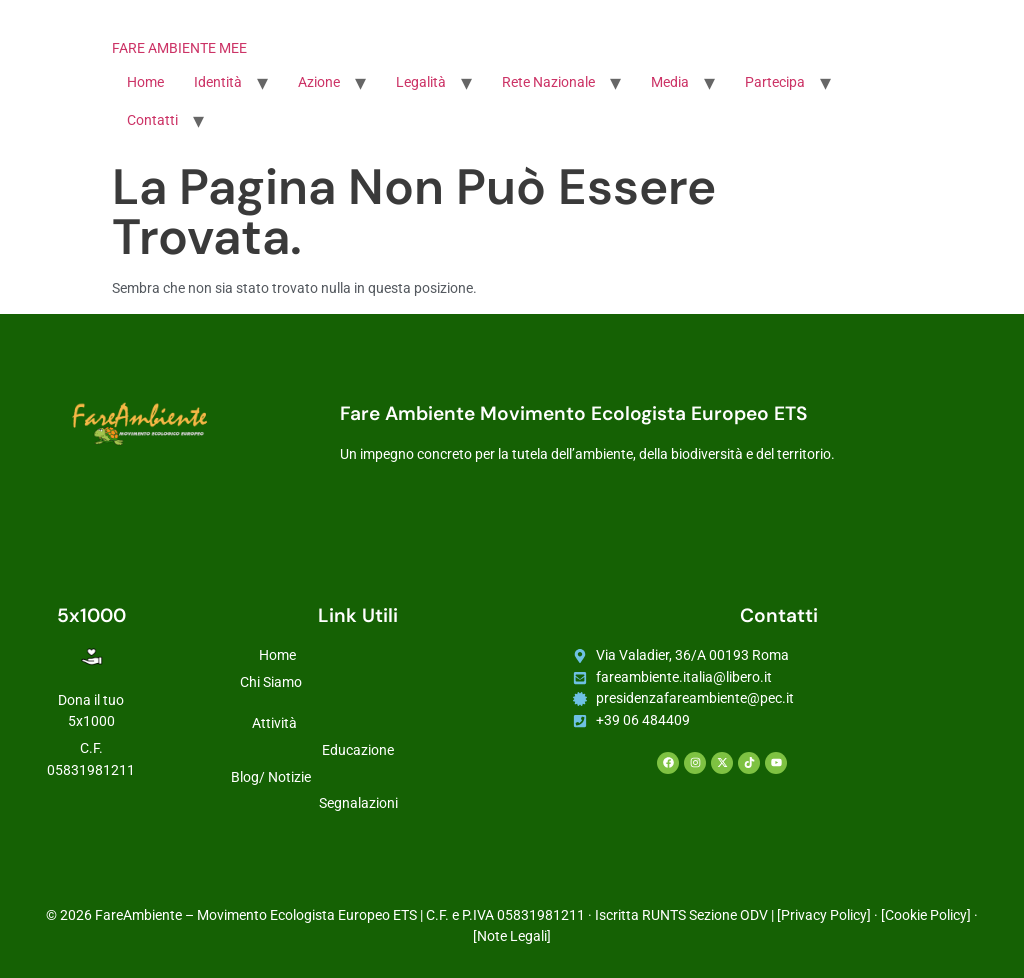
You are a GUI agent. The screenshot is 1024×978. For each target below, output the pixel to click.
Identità (218, 82)
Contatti (152, 120)
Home (145, 82)
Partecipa (775, 82)
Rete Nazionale (548, 82)
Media (670, 82)
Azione (319, 82)
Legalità (421, 82)
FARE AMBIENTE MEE (179, 48)
